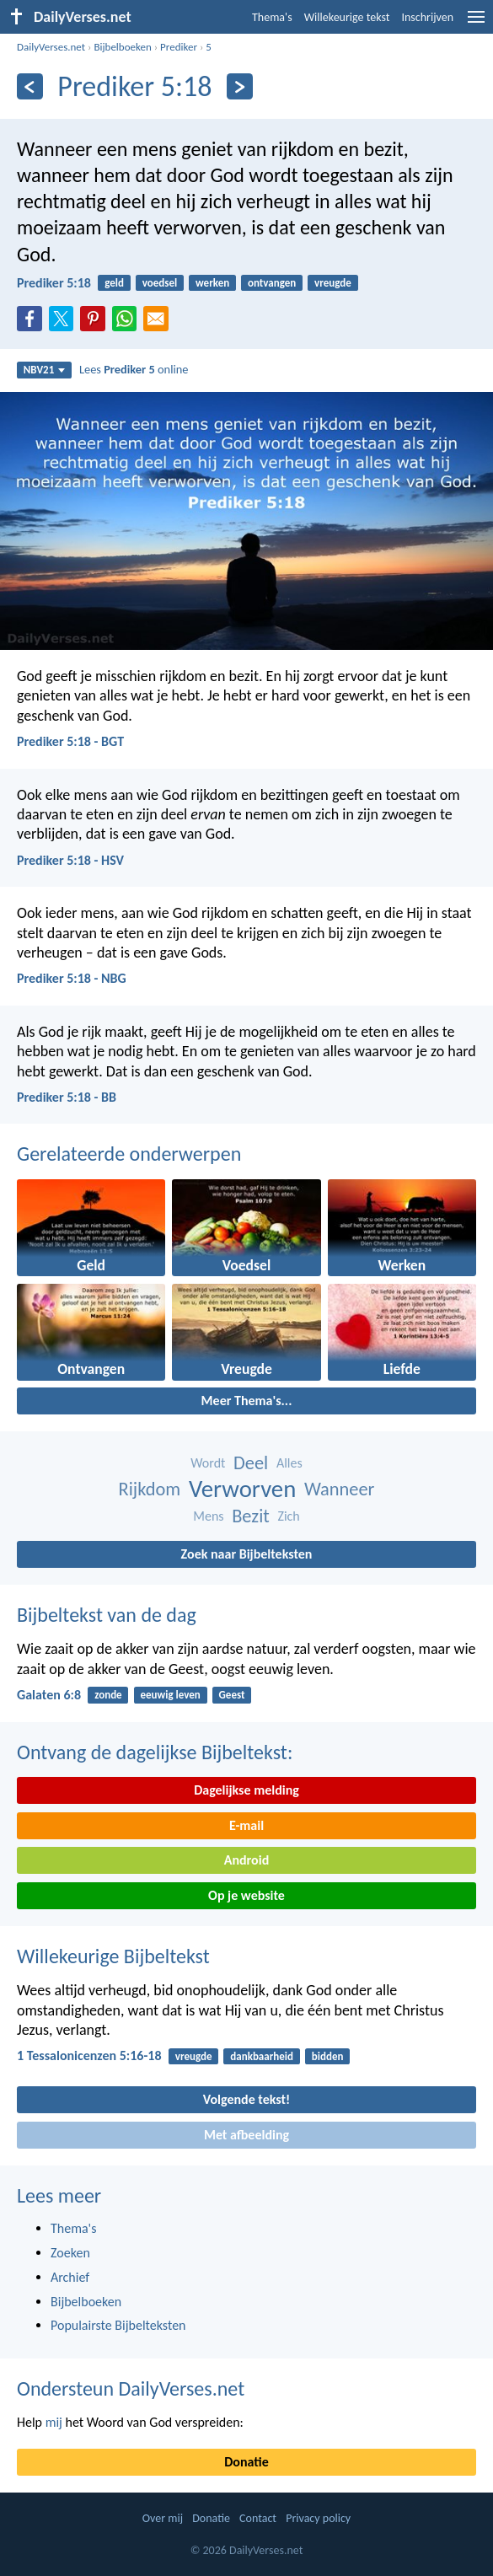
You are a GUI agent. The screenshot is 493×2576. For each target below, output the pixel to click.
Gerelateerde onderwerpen (129, 1153)
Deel (250, 1463)
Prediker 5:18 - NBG (71, 978)
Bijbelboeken (122, 46)
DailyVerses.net (51, 46)
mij (54, 2422)
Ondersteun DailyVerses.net (130, 2388)
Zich (288, 1516)
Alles (289, 1463)
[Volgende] (240, 86)
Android (246, 1860)
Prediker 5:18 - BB (66, 1097)
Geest (232, 1694)
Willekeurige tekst (347, 17)
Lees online (134, 369)
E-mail (246, 1825)
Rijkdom (150, 1489)
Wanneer (339, 1489)
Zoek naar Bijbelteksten (247, 1554)
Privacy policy (318, 2518)
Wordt (207, 1463)
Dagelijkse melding (246, 1790)
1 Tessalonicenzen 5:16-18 (89, 2055)
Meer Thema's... (246, 1401)
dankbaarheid (261, 2056)
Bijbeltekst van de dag (106, 1614)
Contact (257, 2518)
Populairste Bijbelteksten (118, 2325)
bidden (328, 2056)
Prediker (178, 46)
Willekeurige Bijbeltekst (113, 1956)
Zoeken (70, 2253)
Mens (208, 1516)
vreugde (332, 282)
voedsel (159, 282)
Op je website (246, 1895)
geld (114, 282)
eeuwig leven (170, 1694)
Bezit (251, 1516)
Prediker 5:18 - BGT (70, 741)
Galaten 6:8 (49, 1695)
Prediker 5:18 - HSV (70, 860)
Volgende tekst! (246, 2099)
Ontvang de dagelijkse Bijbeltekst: (154, 1752)
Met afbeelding (246, 2135)
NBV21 (45, 369)
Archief (70, 2277)
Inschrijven (427, 17)
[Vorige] (30, 86)
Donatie (246, 2462)
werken (212, 282)
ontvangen (272, 282)
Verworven (242, 1489)
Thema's (272, 17)
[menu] (476, 23)
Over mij (162, 2518)
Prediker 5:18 (54, 283)
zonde (107, 1694)
